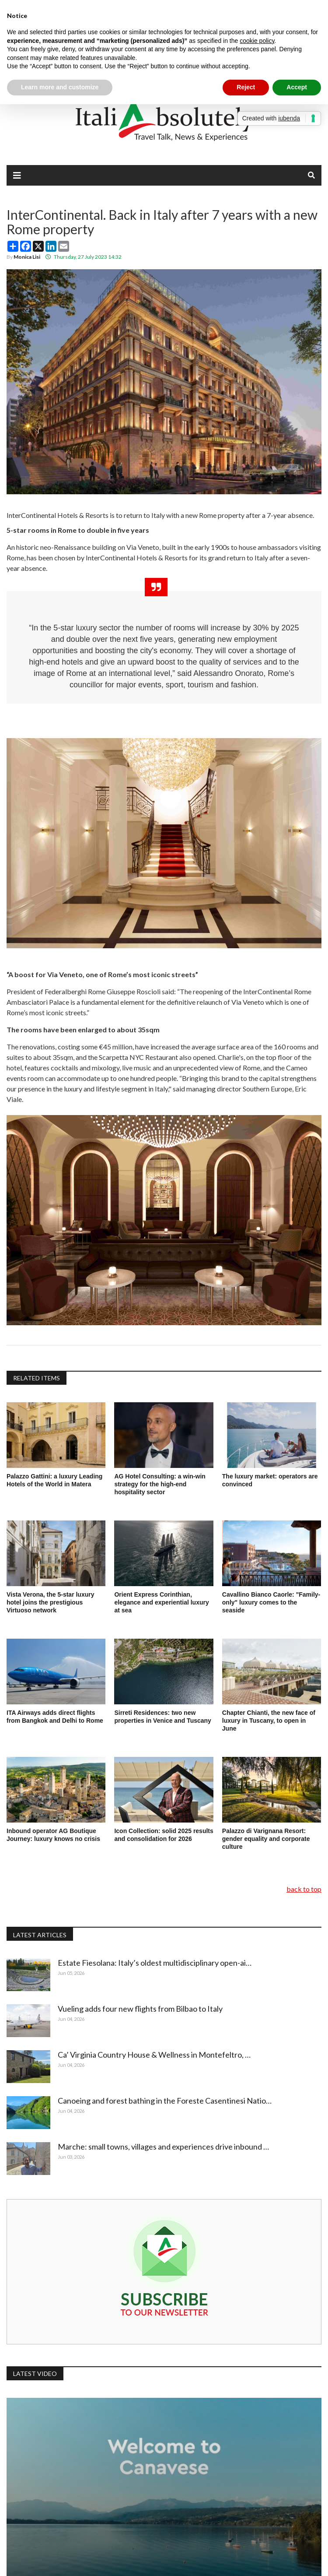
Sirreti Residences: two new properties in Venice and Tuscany (162, 1716)
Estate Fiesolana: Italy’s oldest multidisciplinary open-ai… (156, 1962)
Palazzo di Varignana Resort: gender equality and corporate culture (266, 1838)
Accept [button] (296, 87)
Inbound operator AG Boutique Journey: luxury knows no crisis (53, 1834)
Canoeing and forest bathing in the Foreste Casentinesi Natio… (166, 2100)
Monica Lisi (27, 256)
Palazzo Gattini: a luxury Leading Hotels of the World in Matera (54, 1480)
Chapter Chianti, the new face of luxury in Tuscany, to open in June (268, 1720)
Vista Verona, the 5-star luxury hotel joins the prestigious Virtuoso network (50, 1602)
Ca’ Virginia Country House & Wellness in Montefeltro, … (155, 2054)
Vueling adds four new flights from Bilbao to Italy (142, 2008)
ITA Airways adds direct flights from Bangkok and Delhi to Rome (56, 1716)
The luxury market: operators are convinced (270, 1480)
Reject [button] (246, 87)
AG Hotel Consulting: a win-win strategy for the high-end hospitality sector (159, 1484)
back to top (303, 1889)
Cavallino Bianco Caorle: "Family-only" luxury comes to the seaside (271, 1602)
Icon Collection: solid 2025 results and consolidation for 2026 (163, 1834)
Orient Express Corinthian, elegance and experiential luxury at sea (161, 1602)
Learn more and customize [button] (59, 87)
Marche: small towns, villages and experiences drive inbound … (164, 2146)
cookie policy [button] (257, 40)
